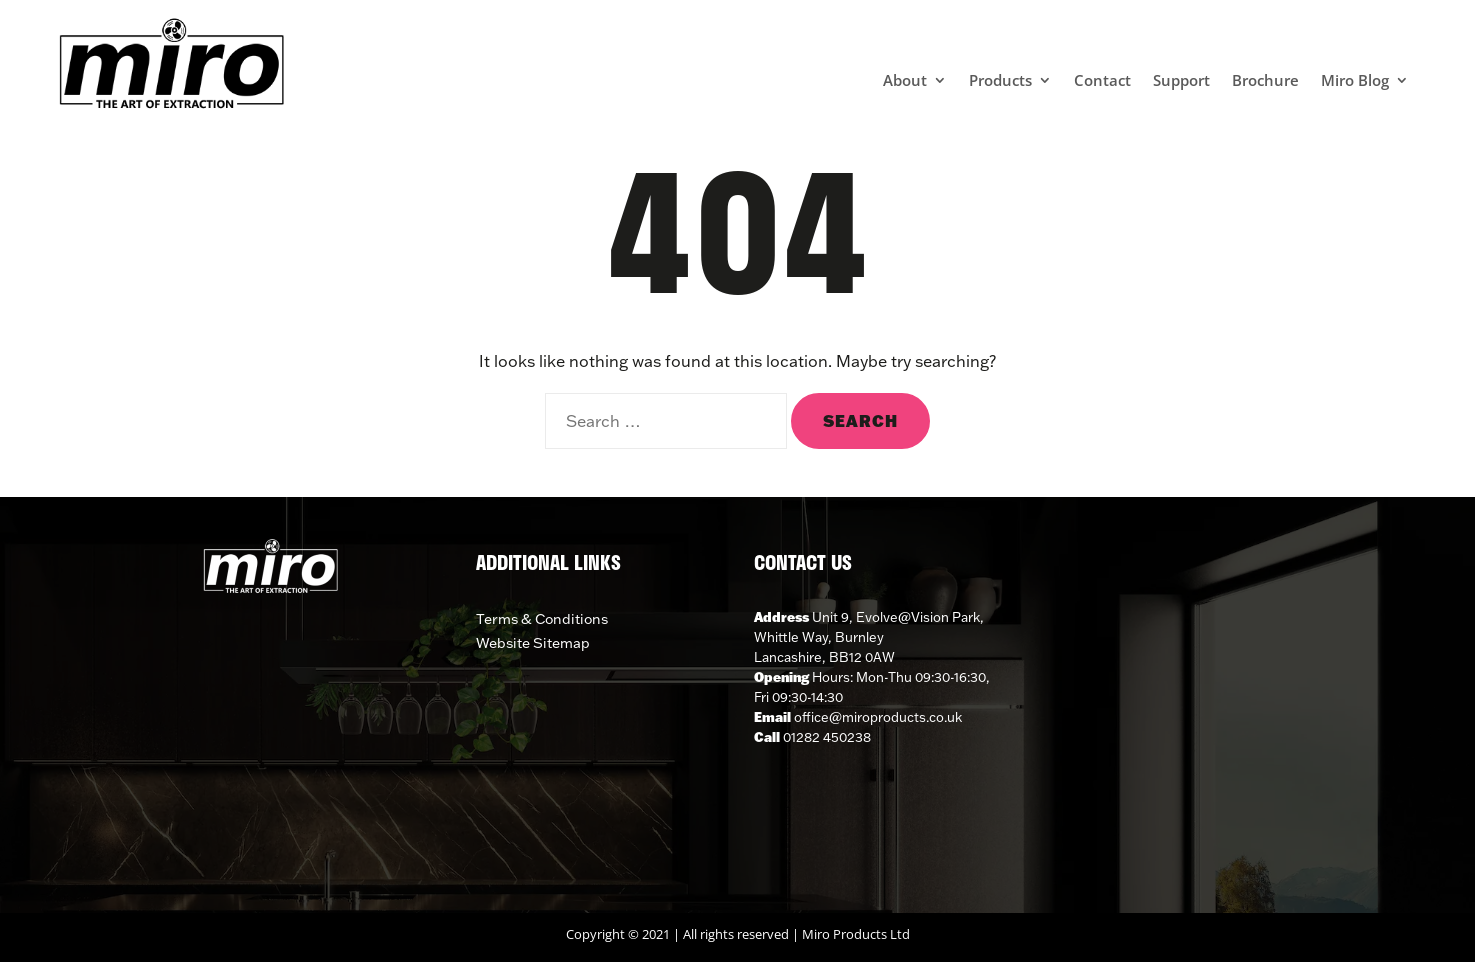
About (905, 81)
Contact (1102, 81)
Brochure (1265, 81)
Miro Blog (1355, 81)
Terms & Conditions (542, 619)
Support (1181, 81)
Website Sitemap (533, 643)
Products (1000, 81)
